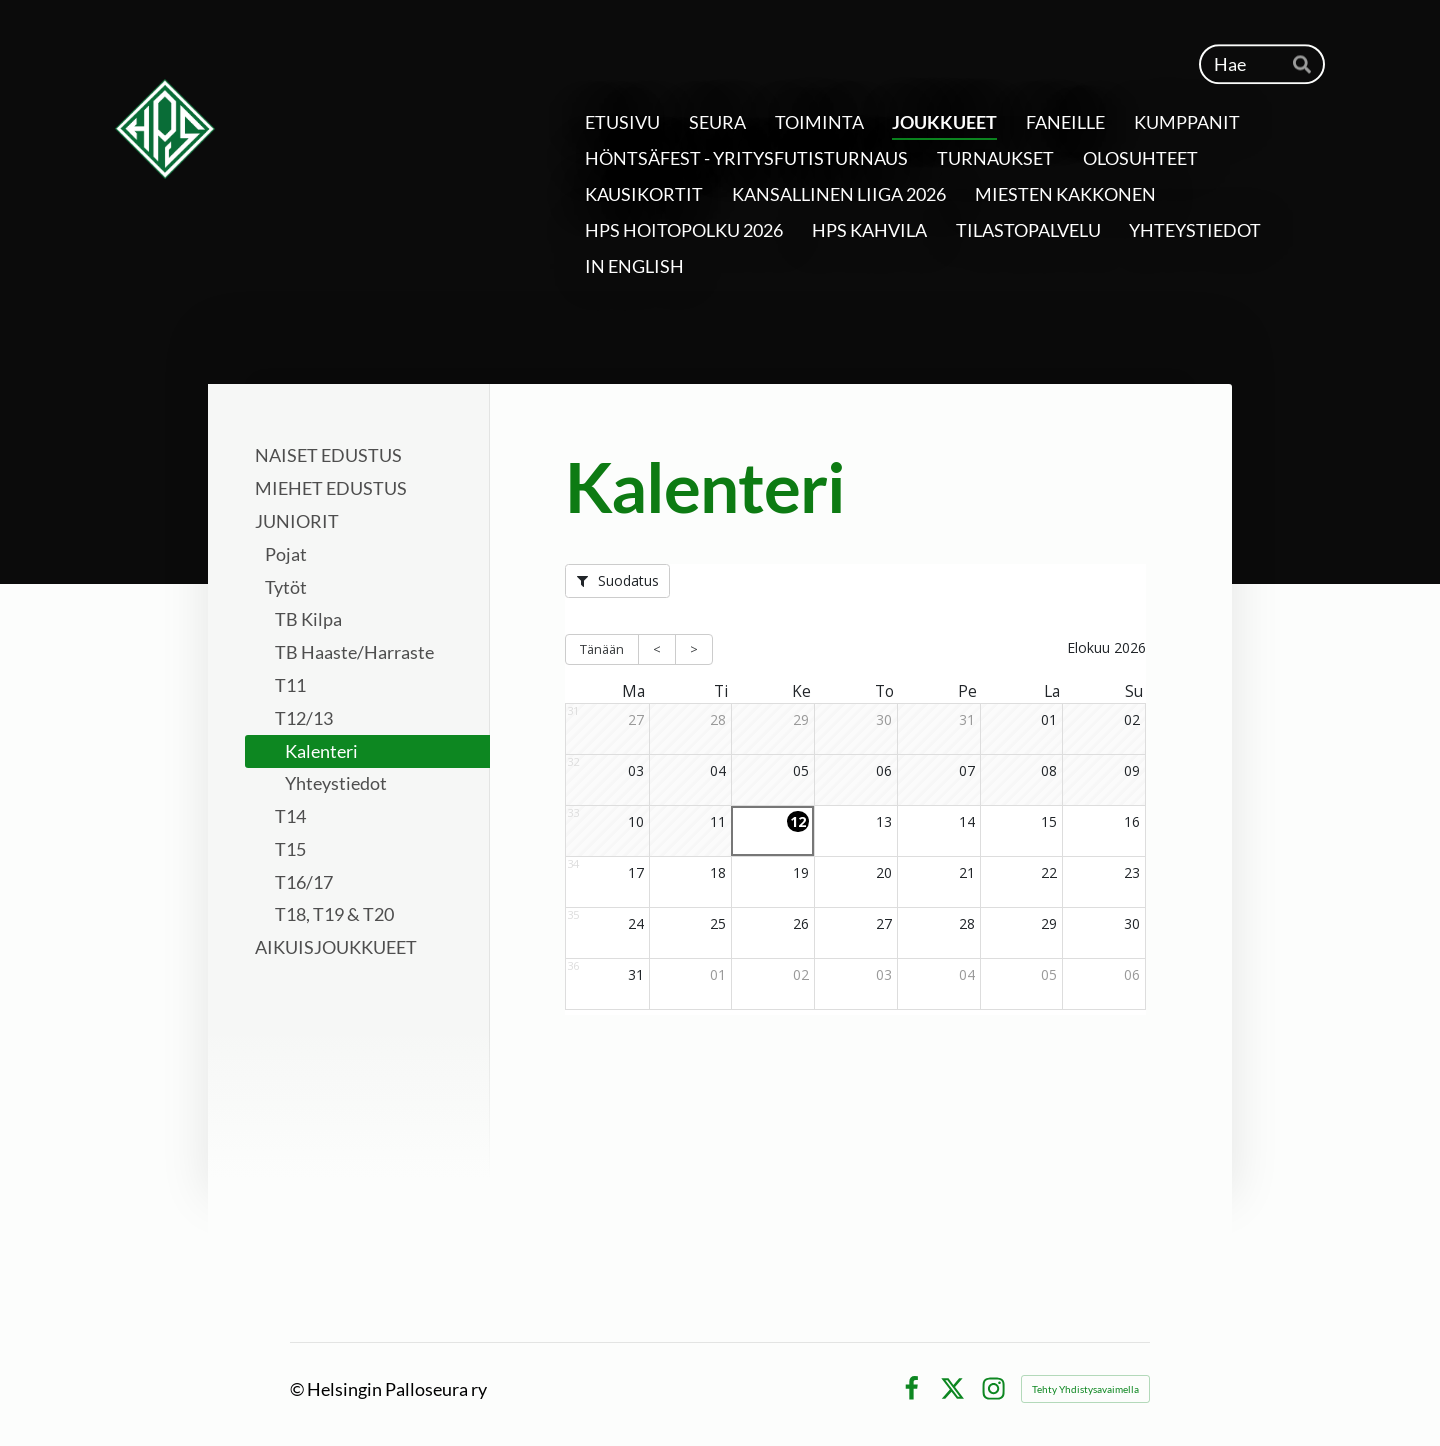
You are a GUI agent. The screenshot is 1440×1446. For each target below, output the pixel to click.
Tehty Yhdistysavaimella (1085, 1389)
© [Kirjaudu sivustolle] (298, 1389)
